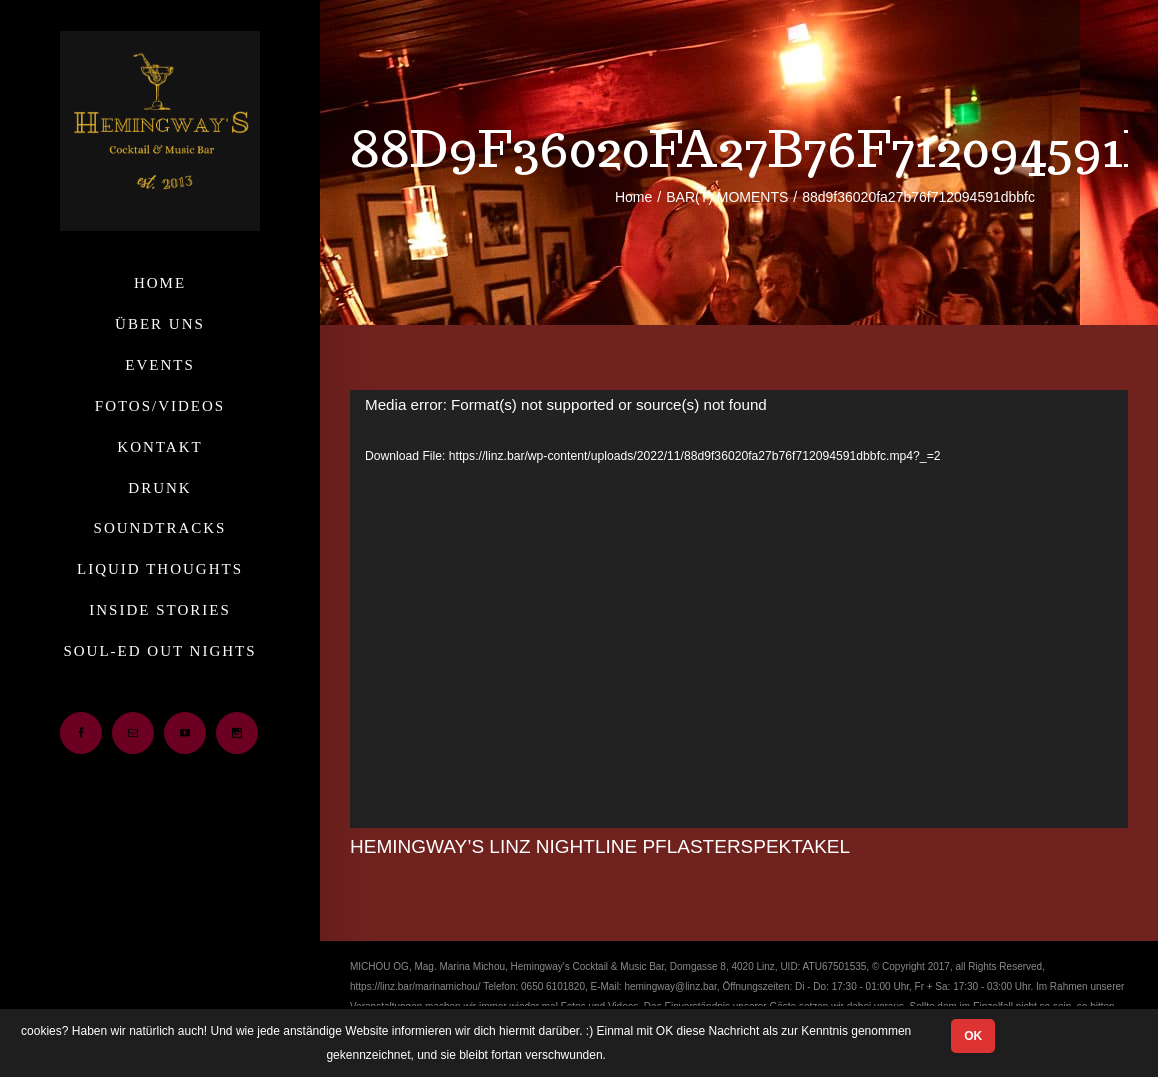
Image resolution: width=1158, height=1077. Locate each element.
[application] (739, 609)
